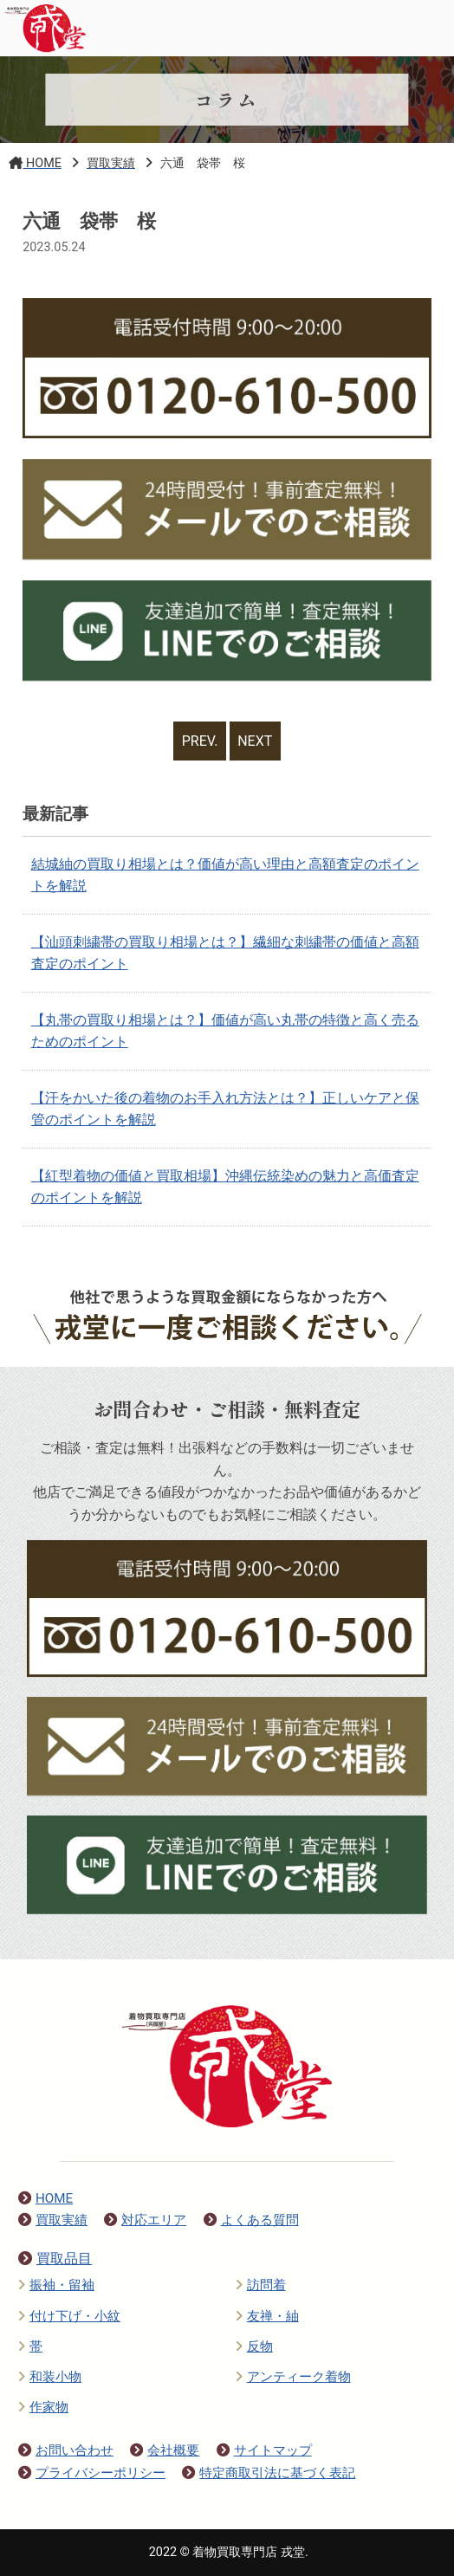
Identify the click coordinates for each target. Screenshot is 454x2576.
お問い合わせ (66, 2450)
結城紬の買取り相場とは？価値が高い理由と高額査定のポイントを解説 (225, 875)
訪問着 (261, 2285)
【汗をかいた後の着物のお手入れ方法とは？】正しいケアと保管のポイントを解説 (225, 1109)
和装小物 (49, 2377)
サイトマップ (264, 2450)
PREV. (200, 741)
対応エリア (145, 2220)
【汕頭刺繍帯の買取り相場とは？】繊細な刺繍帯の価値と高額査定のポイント (225, 953)
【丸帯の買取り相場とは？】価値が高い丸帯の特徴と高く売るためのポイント (225, 1031)
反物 (254, 2346)
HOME (45, 2198)
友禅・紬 (267, 2316)
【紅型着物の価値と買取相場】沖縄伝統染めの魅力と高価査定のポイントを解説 (225, 1187)
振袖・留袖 (56, 2285)
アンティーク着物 (293, 2377)
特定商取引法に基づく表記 (268, 2473)
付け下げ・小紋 (69, 2316)
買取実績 (53, 2220)
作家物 (43, 2407)
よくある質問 (251, 2220)
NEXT (254, 741)
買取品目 (55, 2258)
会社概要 (164, 2450)
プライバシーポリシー (91, 2473)
